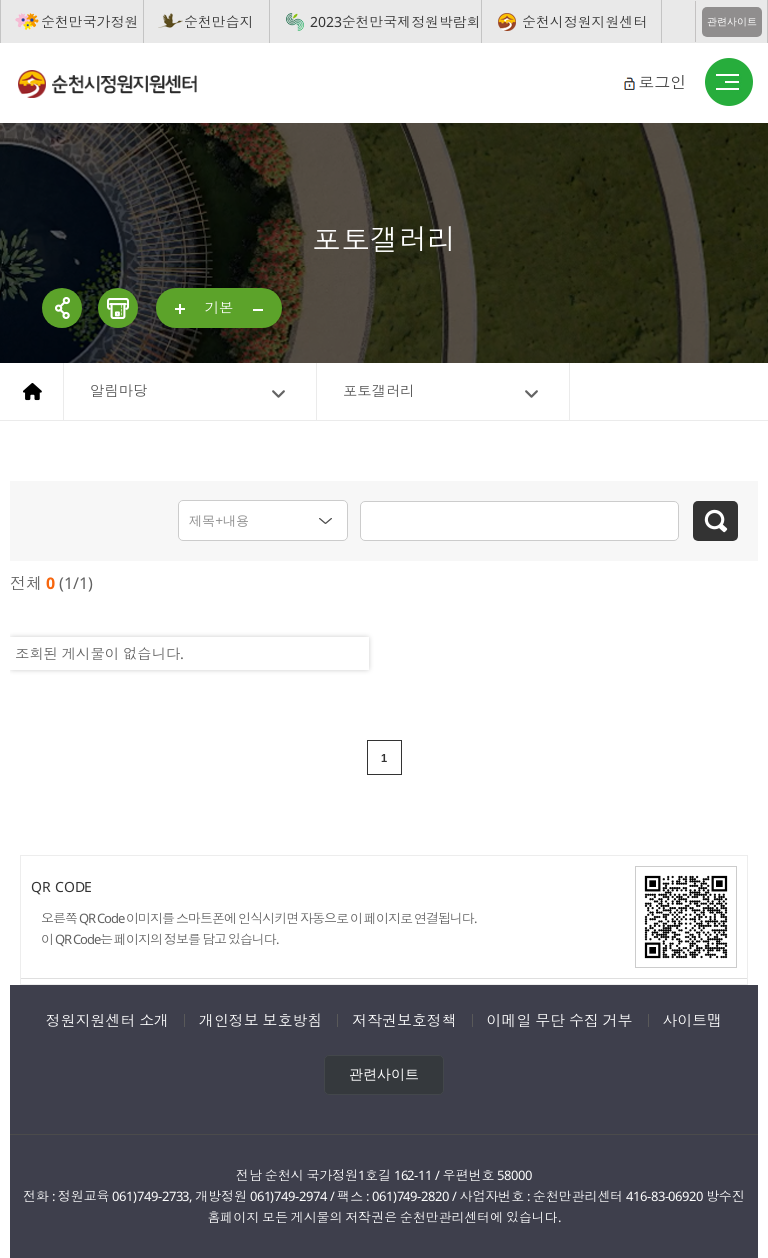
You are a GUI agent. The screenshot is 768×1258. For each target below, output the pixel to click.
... (181, 310)
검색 (715, 521)
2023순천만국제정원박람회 (395, 21)
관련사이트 (732, 21)
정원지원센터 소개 (107, 1020)
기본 (219, 307)
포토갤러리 (379, 390)
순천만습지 (219, 21)
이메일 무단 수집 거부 (560, 1020)
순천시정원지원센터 (584, 21)
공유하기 (62, 308)
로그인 (662, 82)
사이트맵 (693, 1020)
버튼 (729, 83)
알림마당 (118, 390)
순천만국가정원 (89, 21)
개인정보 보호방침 (260, 1020)
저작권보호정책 (404, 1020)
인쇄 (118, 308)
